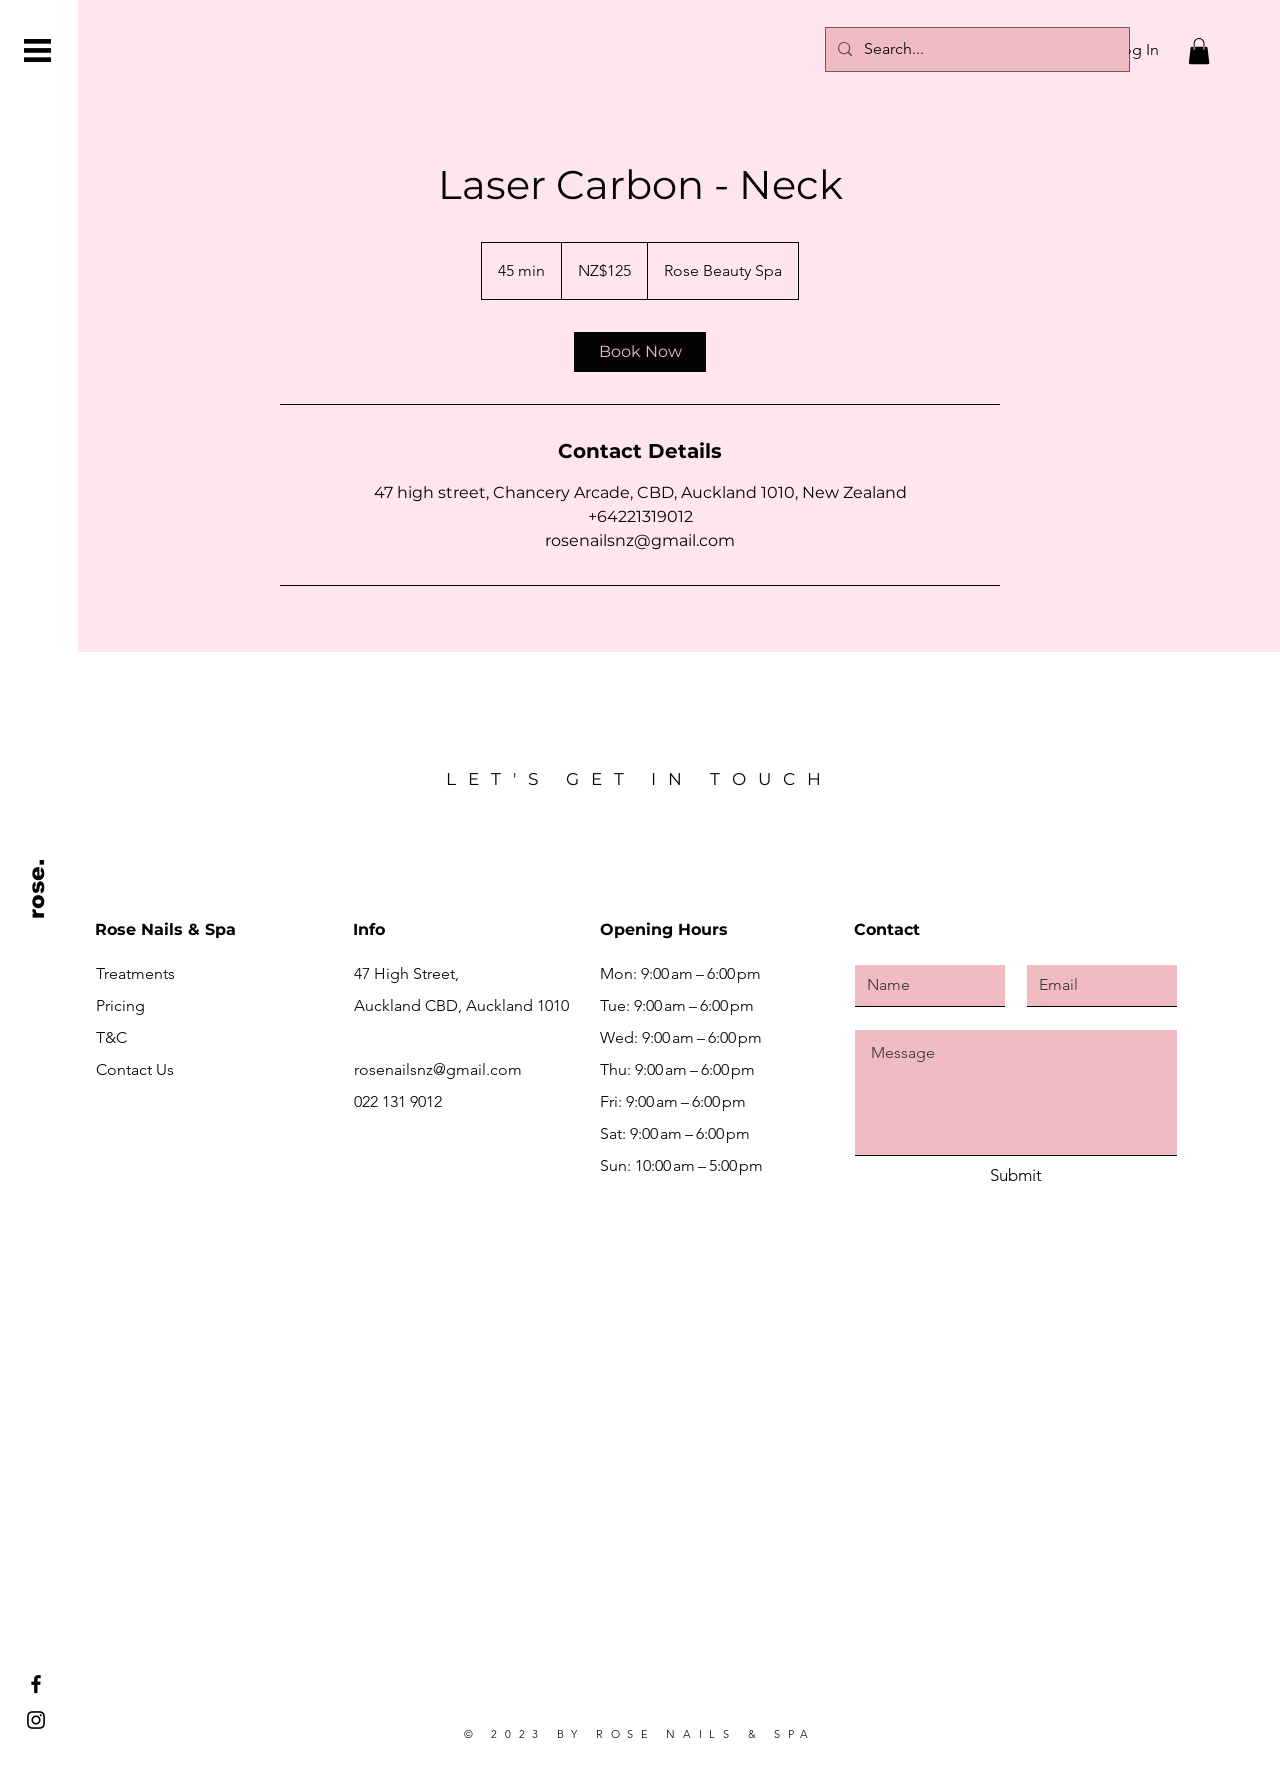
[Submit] (1016, 1176)
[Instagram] (36, 1720)
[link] (640, 352)
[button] (37, 50)
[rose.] (37, 888)
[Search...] (975, 49)
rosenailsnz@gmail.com (438, 1069)
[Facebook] (36, 1684)
